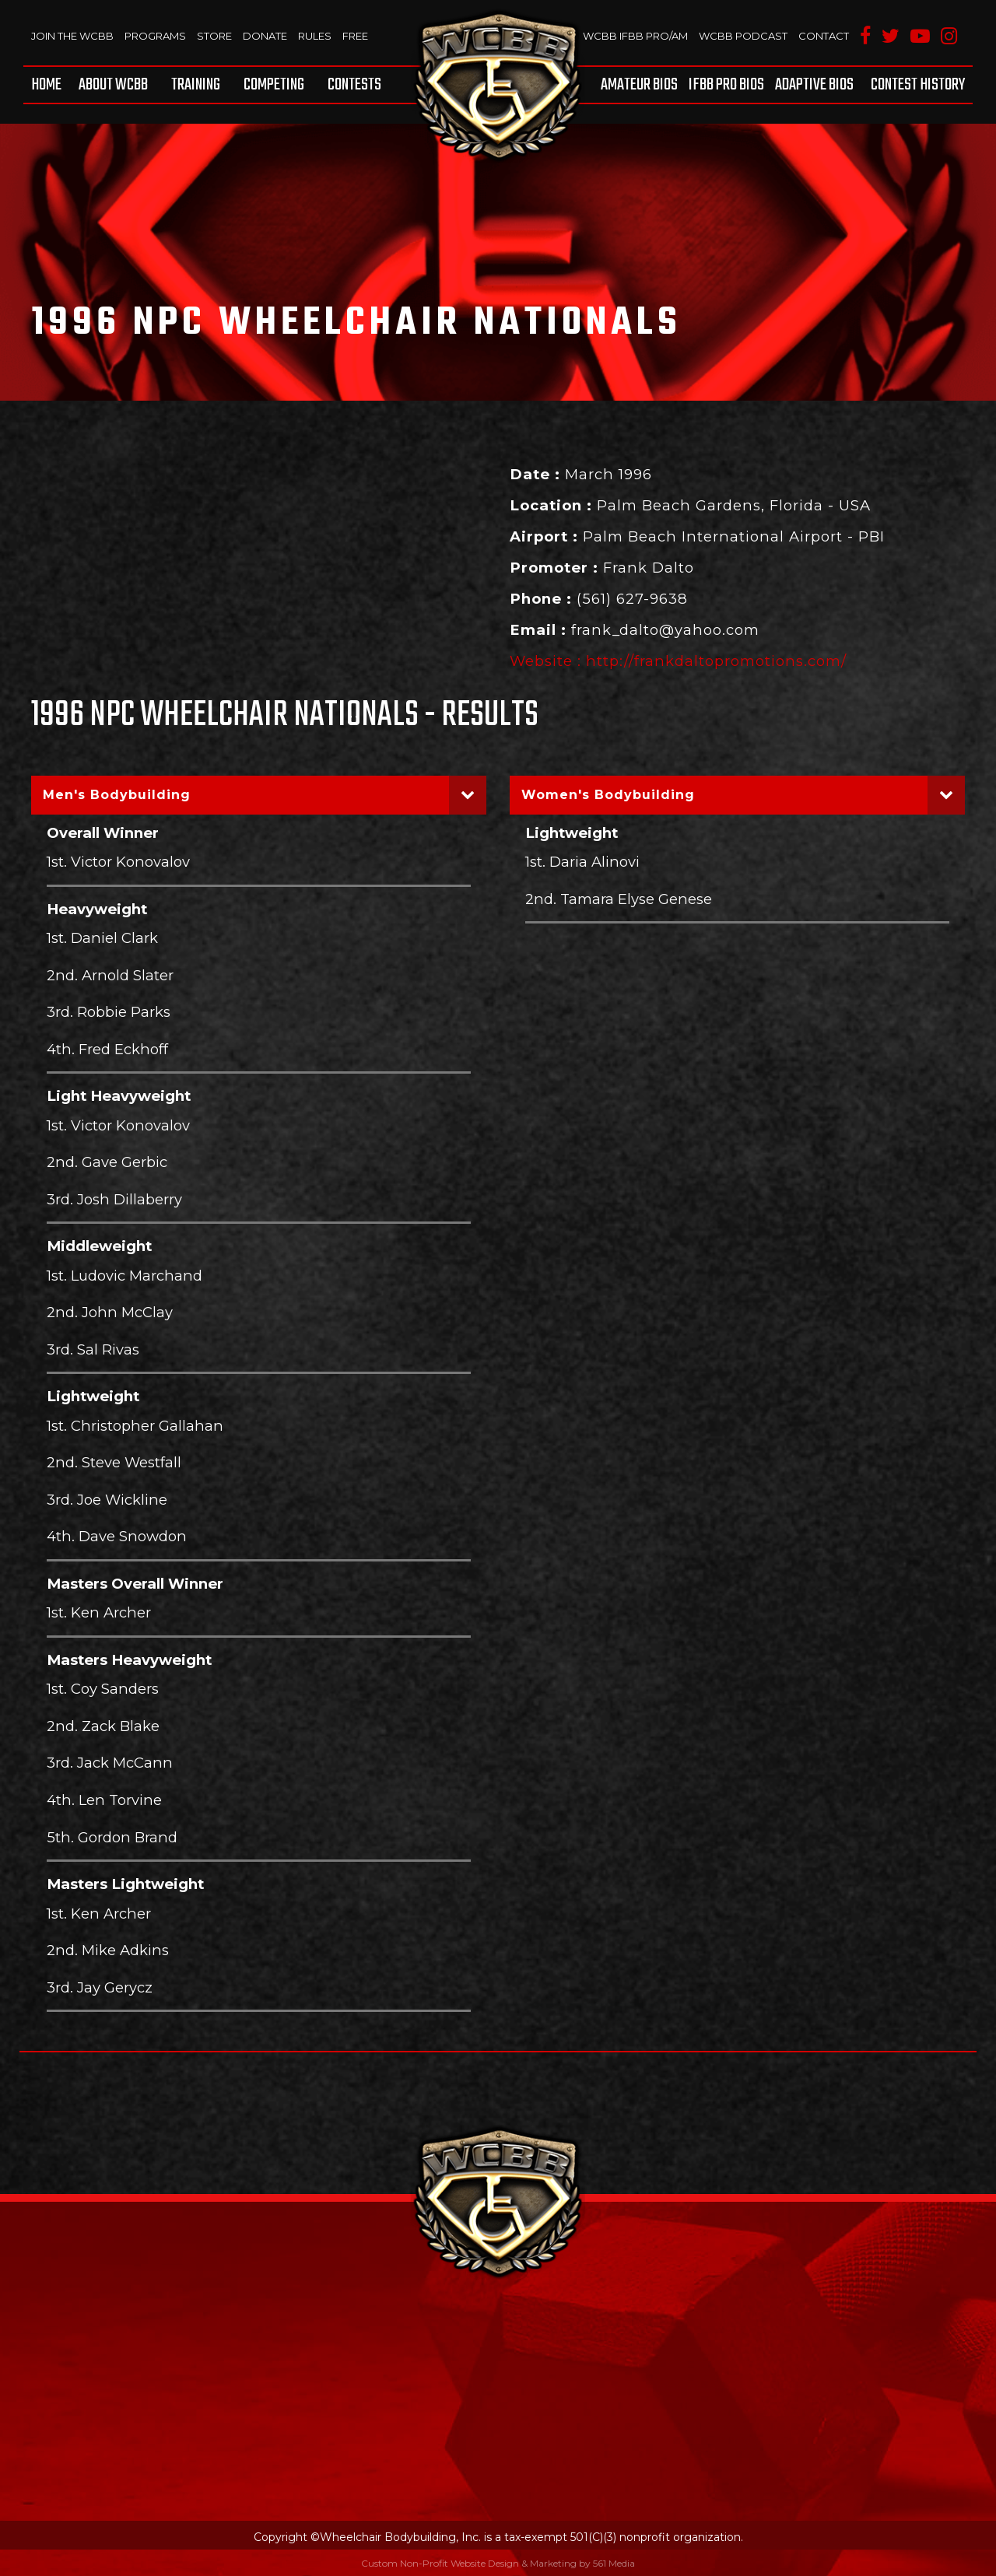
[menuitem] (49, 84)
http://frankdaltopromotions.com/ (716, 661)
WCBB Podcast (743, 36)
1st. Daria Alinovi (582, 862)
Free (355, 36)
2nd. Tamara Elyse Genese (618, 899)
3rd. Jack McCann (110, 1763)
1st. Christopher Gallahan (135, 1426)
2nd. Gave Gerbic (107, 1162)
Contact (823, 36)
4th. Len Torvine (104, 1800)
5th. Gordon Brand (112, 1837)
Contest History (918, 85)
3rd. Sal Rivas (93, 1349)
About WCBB (113, 85)
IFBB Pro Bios (726, 85)
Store (214, 36)
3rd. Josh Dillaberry (114, 1199)
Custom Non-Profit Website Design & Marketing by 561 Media (498, 2563)
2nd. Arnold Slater (110, 975)
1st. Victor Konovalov (118, 862)
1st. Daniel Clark (102, 938)
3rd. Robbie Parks (108, 1012)
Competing (274, 85)
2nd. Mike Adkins (108, 1950)
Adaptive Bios (814, 85)
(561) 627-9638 (632, 599)
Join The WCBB (72, 36)
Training (195, 85)
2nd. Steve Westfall (114, 1462)
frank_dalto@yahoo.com (665, 630)
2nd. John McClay (110, 1312)
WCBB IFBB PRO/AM (635, 36)
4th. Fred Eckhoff (107, 1049)
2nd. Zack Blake (103, 1726)
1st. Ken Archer (99, 1612)
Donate (265, 36)
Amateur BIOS (639, 85)
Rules (314, 36)
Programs (155, 36)
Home (46, 85)
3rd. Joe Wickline (107, 1500)
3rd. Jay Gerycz (100, 1987)
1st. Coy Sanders (103, 1689)
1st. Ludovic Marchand (124, 1275)
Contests (354, 85)
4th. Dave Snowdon (117, 1536)
